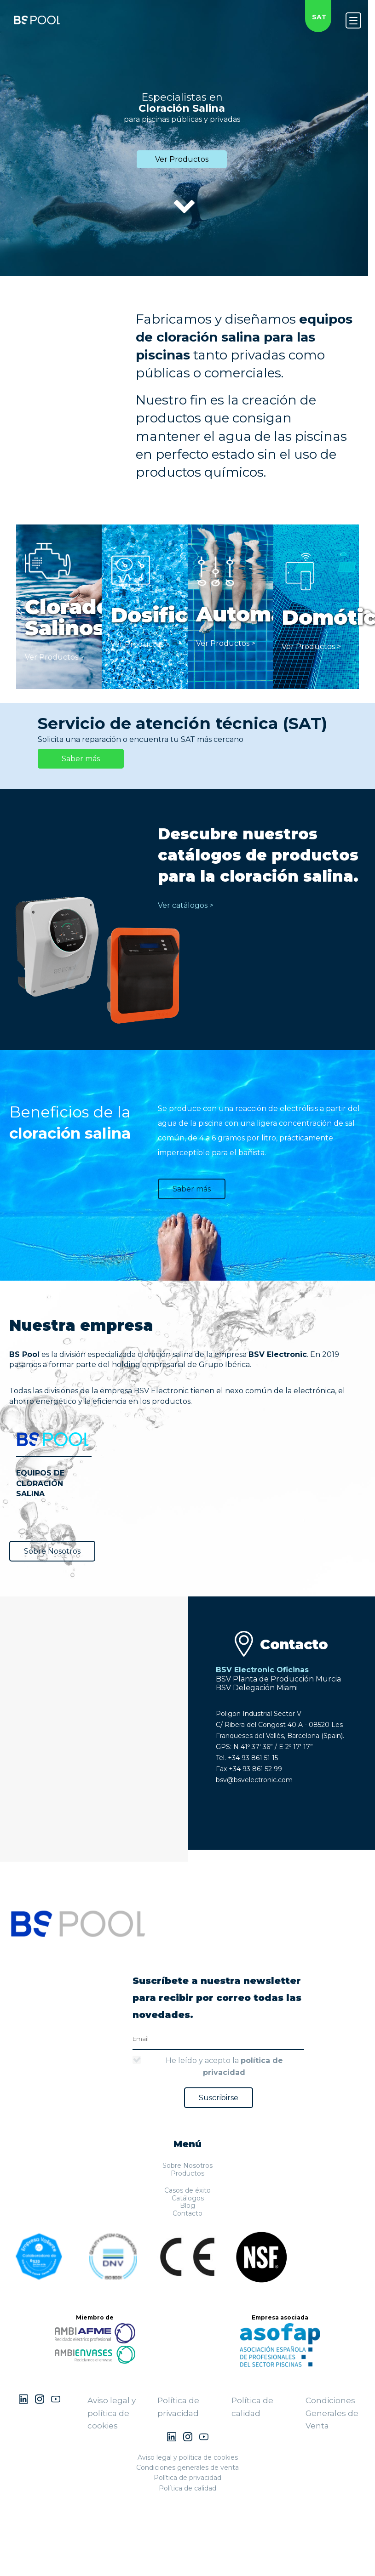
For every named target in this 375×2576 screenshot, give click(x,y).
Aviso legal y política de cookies (111, 2413)
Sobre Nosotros (52, 1551)
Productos (187, 2173)
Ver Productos (181, 159)
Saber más (81, 758)
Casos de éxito (187, 2190)
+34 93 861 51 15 (253, 1758)
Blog (187, 2205)
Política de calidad (187, 2488)
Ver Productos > (54, 657)
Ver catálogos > (185, 905)
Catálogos (188, 2198)
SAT (319, 17)
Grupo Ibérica (224, 1364)
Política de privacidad (187, 2477)
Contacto (187, 2213)
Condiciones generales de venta (187, 2467)
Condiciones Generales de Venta (332, 2413)
